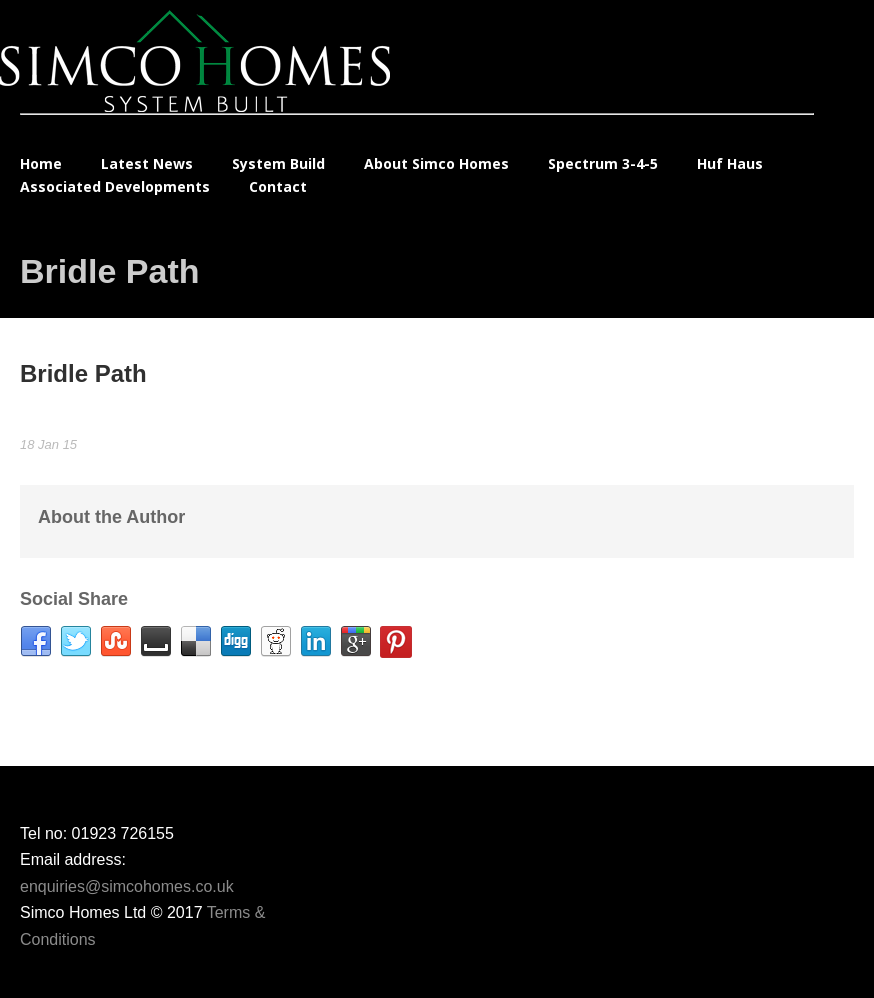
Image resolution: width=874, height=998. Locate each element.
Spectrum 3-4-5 (603, 163)
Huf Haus (730, 163)
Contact (278, 186)
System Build (278, 163)
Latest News (147, 163)
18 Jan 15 (48, 444)
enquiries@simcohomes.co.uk (127, 886)
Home (41, 163)
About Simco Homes (436, 163)
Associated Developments (115, 186)
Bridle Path (83, 373)
